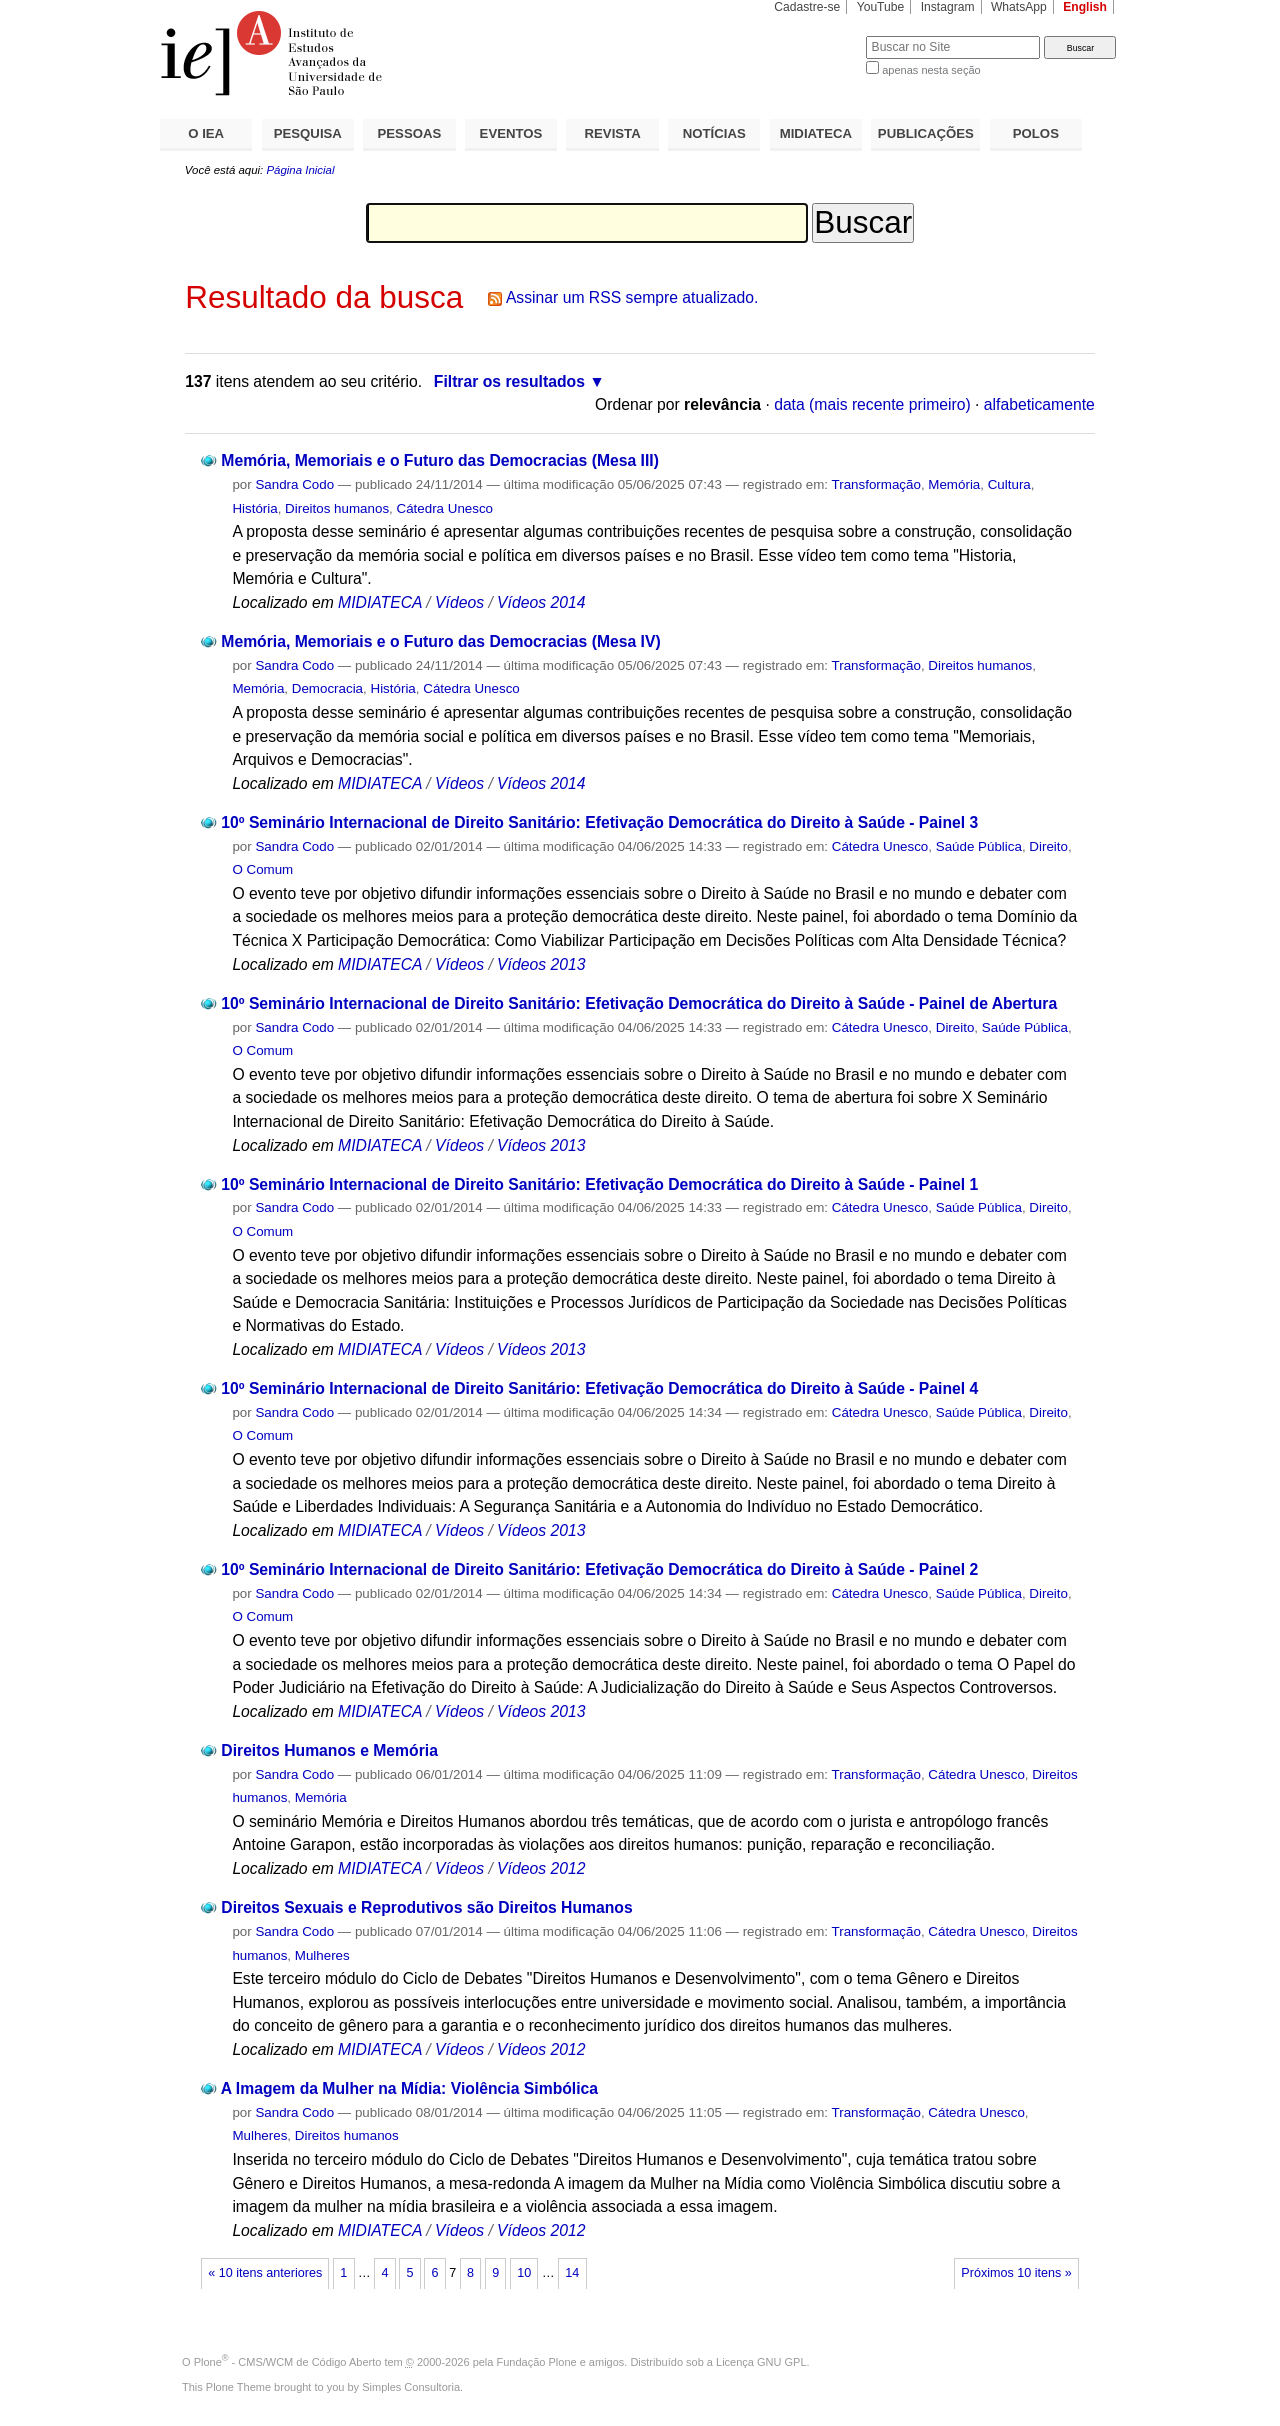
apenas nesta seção (931, 70)
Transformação (876, 484)
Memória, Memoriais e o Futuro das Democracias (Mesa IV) (440, 641)
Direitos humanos (337, 508)
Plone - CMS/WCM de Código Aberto (288, 2362)
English (1085, 7)
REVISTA (613, 133)
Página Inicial (300, 170)
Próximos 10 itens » (1016, 2273)
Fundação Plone (537, 2362)
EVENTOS (511, 133)
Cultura (1009, 484)
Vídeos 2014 (541, 602)
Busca (817, 35)
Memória (954, 484)
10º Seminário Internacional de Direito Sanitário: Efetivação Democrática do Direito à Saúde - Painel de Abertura (639, 1003)
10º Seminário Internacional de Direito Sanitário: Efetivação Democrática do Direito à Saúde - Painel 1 (599, 1184)
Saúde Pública (979, 846)
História (254, 508)
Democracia (327, 688)
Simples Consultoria (411, 2387)
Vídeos (459, 602)
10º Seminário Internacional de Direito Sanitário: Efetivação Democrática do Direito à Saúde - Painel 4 (599, 1388)
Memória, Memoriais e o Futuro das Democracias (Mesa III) (440, 460)
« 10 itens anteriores (265, 2273)
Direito (1048, 846)
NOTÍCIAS (714, 133)
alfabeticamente (1039, 404)
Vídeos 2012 (541, 1868)
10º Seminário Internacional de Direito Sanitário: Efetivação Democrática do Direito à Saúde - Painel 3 (599, 822)
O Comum (262, 869)
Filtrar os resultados (509, 381)
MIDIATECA (816, 133)
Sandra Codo (294, 484)
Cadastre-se (807, 7)
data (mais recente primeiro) (872, 404)
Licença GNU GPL (761, 2362)
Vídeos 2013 (541, 964)
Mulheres (322, 1955)
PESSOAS (410, 133)
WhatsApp (1019, 7)
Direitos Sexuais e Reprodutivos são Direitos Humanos (426, 1907)
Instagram (948, 7)
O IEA (206, 133)
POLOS (1036, 133)
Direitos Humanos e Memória (329, 1750)
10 (524, 2273)
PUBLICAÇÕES (926, 133)
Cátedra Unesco (445, 508)
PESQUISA (308, 133)
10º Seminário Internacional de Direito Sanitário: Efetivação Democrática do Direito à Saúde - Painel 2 (599, 1569)
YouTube (881, 7)
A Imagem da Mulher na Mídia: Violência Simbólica (409, 2088)
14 (572, 2273)
